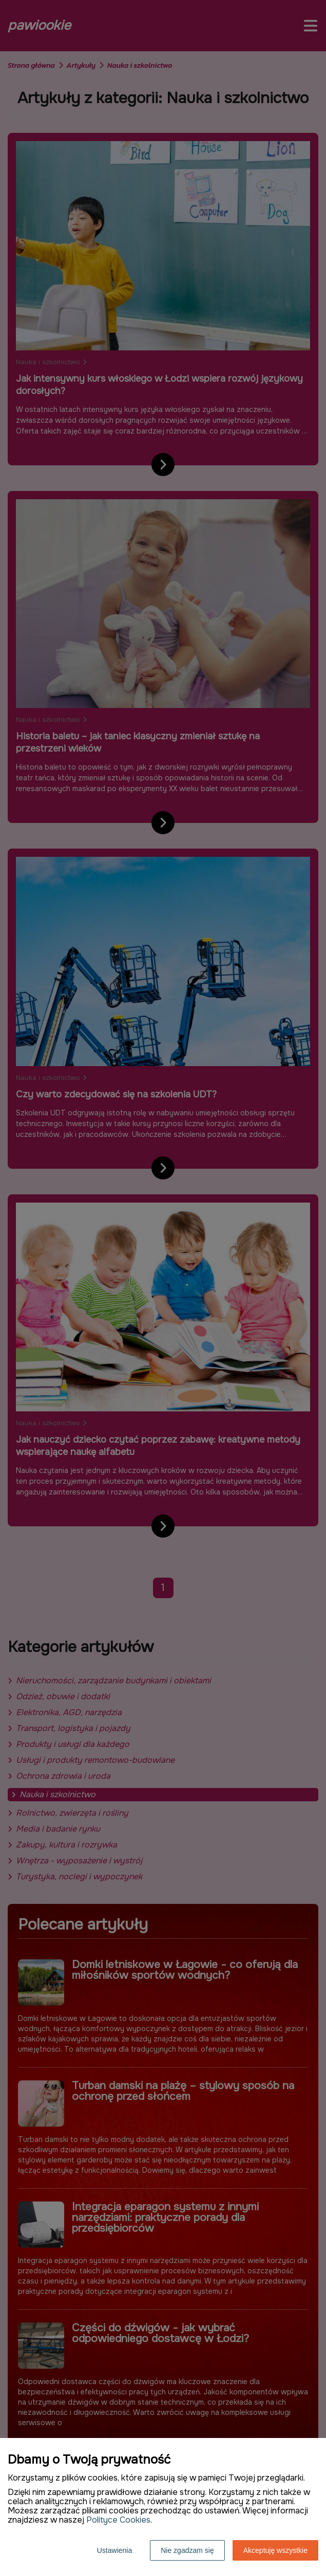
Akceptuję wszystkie (275, 2550)
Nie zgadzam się (187, 2550)
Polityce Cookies (118, 2519)
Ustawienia (114, 2550)
